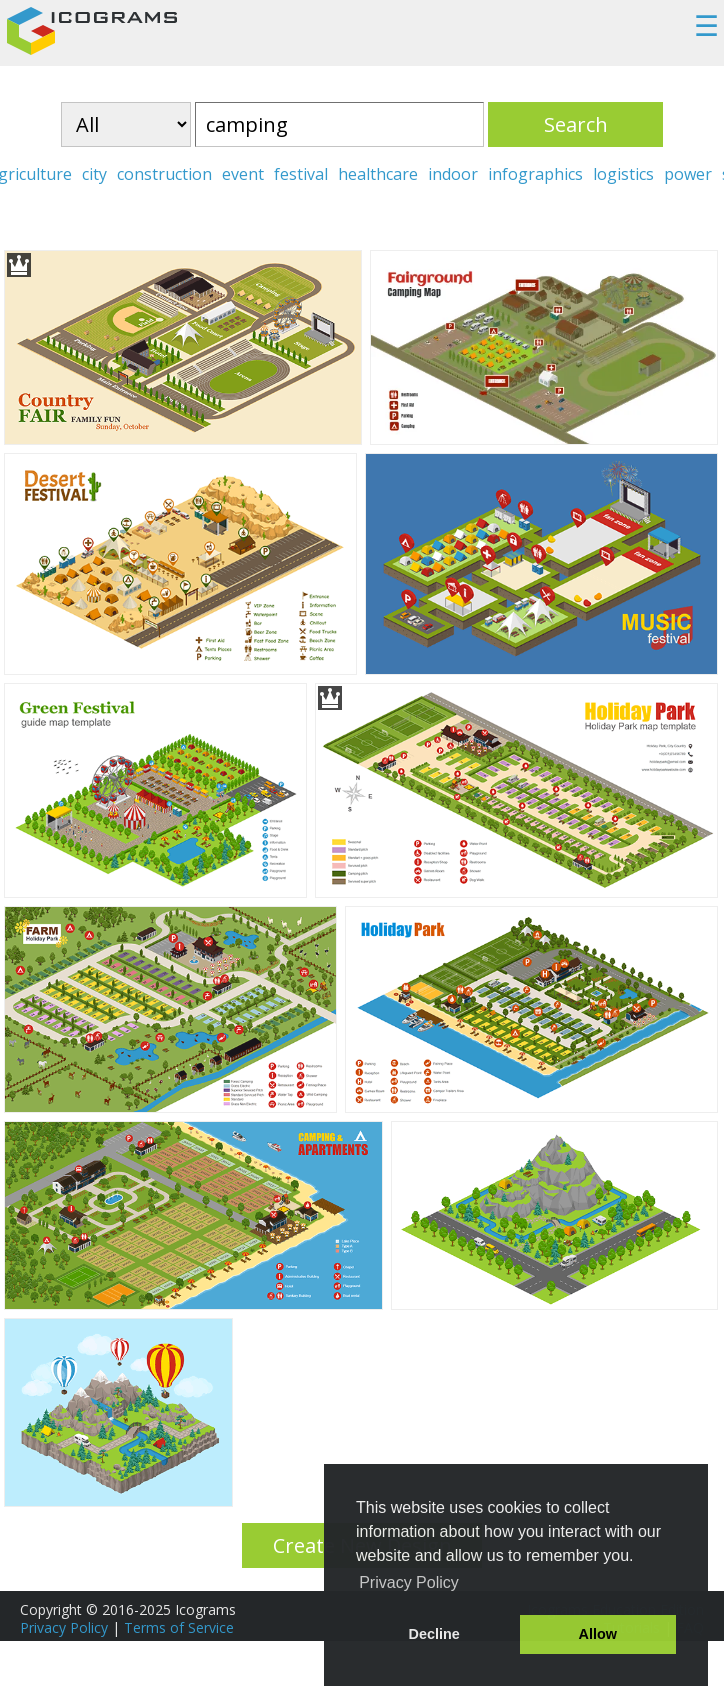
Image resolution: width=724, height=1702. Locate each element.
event (243, 174)
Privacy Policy (64, 1627)
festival (301, 174)
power (688, 174)
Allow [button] (598, 1634)
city (94, 174)
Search (576, 124)
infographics (535, 174)
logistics (623, 174)
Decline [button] (434, 1634)
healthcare (378, 174)
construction (164, 174)
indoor (453, 174)
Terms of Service (179, 1627)
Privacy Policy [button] (409, 1582)
